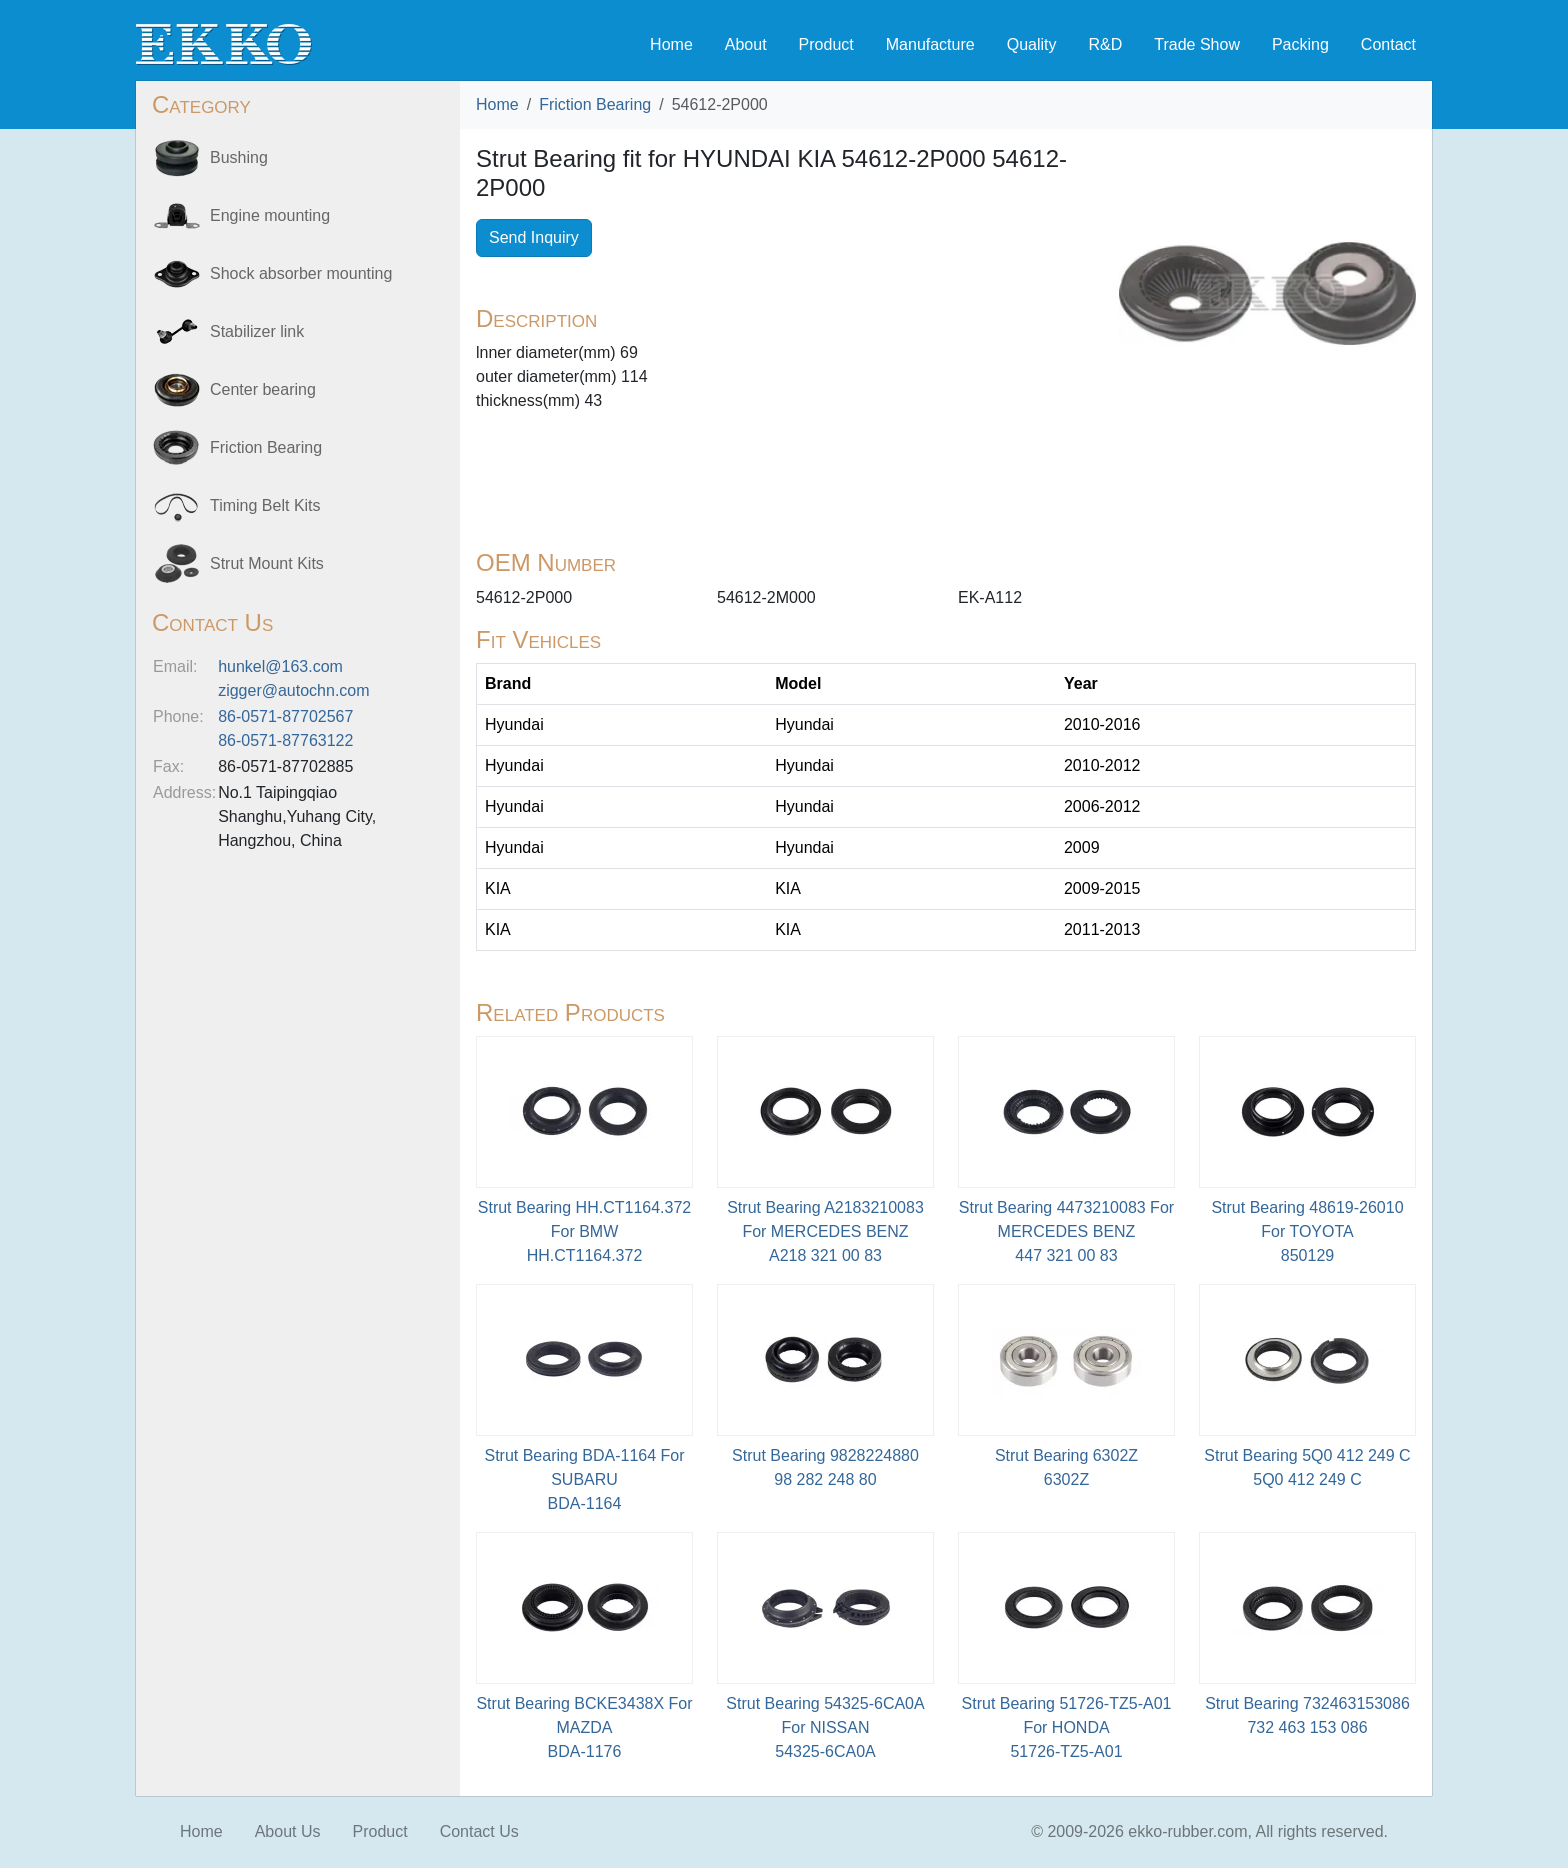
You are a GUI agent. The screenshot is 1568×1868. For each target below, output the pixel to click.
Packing (1300, 44)
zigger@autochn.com (293, 690)
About (746, 44)
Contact (1388, 44)
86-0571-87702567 (285, 716)
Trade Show (1197, 44)
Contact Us (479, 1831)
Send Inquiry (534, 237)
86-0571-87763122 (285, 740)
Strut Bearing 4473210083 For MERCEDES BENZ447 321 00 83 (1066, 1231)
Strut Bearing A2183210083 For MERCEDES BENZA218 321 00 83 (825, 1231)
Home (671, 44)
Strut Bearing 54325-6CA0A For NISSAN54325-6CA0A (825, 1727)
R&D (1105, 44)
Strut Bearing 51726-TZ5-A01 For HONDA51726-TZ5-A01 (1067, 1727)
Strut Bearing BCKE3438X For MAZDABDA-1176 (584, 1727)
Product (826, 44)
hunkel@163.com (280, 666)
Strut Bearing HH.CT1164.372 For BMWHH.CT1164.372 (584, 1231)
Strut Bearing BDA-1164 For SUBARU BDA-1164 (584, 1479)
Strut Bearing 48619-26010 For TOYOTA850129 (1307, 1231)
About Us (288, 1831)
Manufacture (930, 44)
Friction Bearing (595, 104)
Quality (1032, 44)
